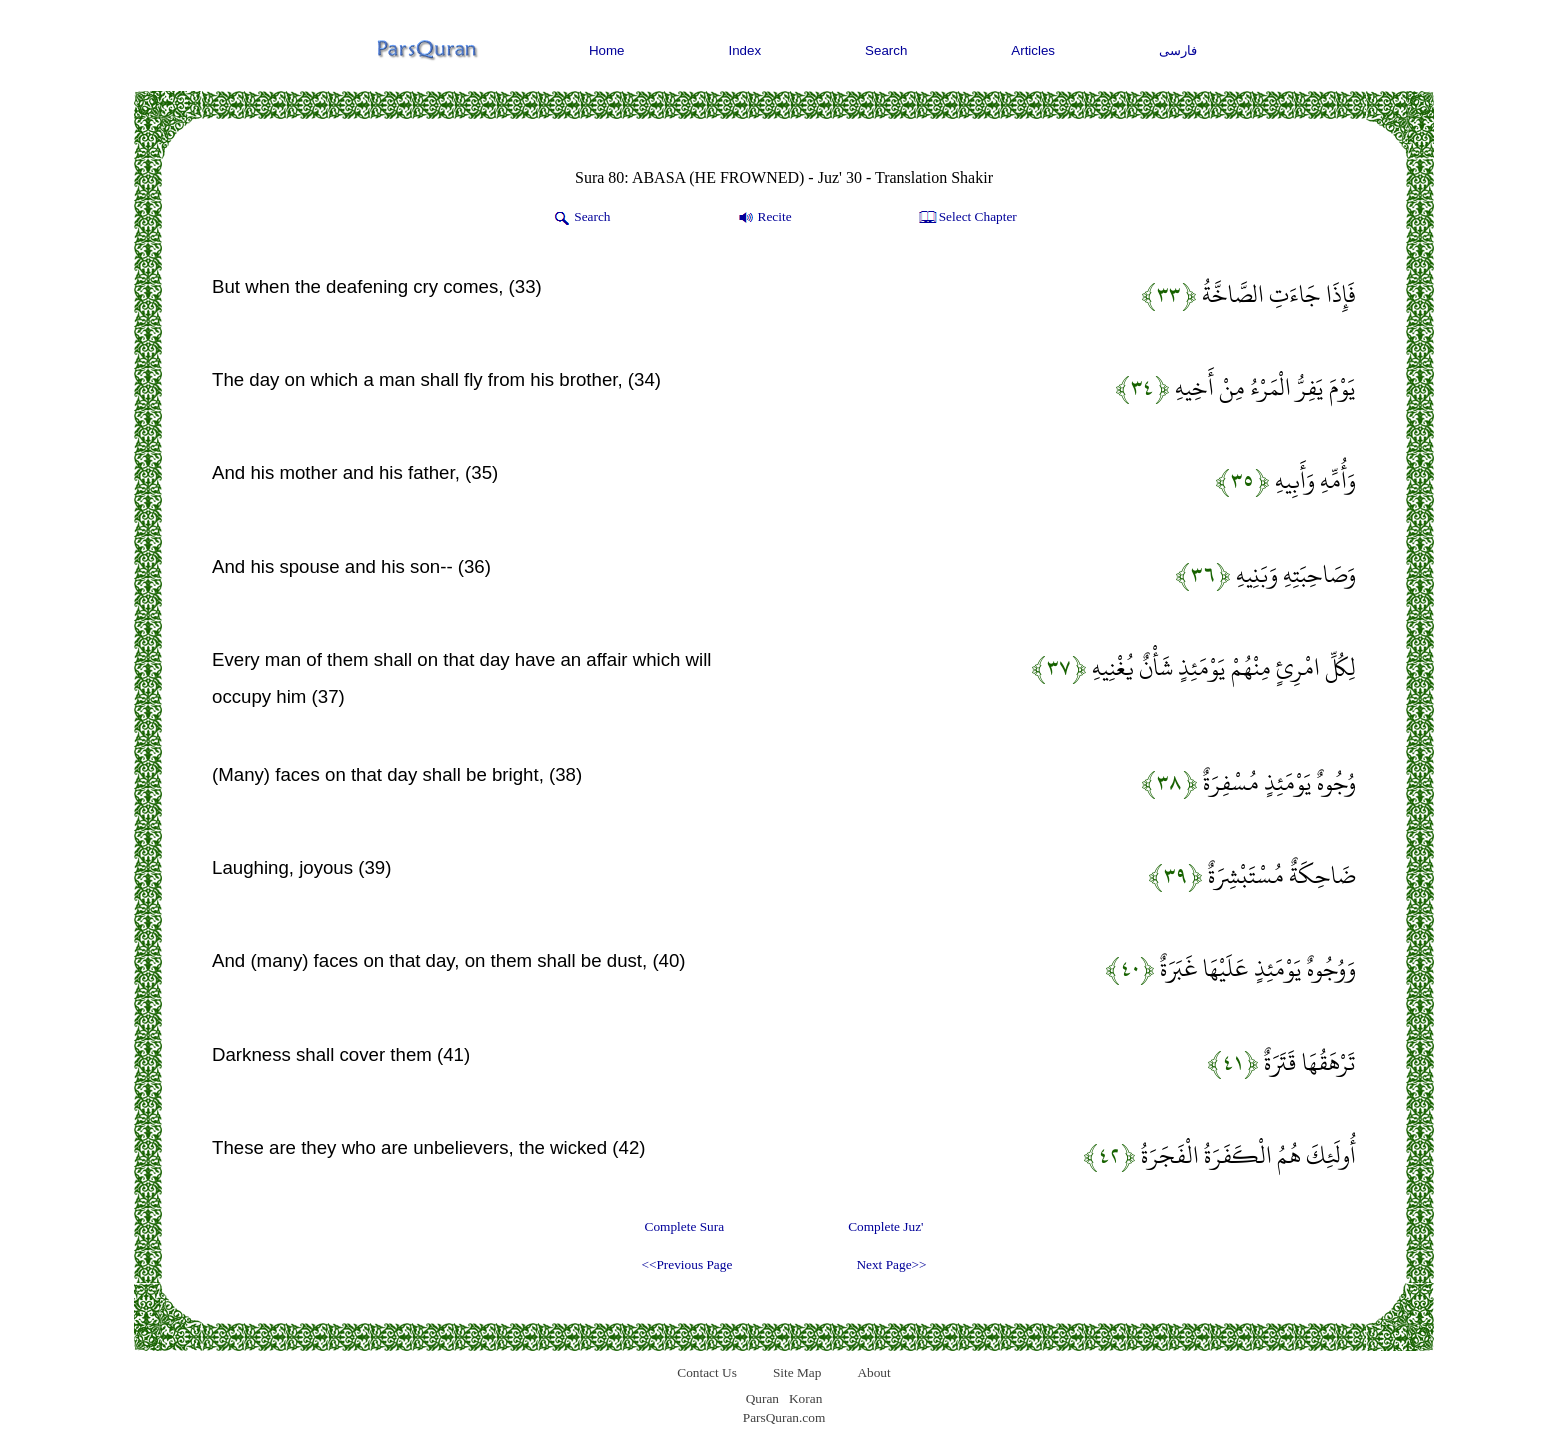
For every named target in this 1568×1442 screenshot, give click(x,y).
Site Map (797, 1372)
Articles (1033, 50)
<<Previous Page (686, 1264)
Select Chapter (966, 218)
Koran (805, 1398)
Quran (762, 1398)
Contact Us (707, 1372)
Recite (763, 218)
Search (886, 50)
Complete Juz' (885, 1226)
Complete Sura (685, 1226)
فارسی (1178, 50)
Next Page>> (891, 1264)
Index (745, 50)
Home (607, 50)
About (873, 1372)
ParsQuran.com (784, 1417)
